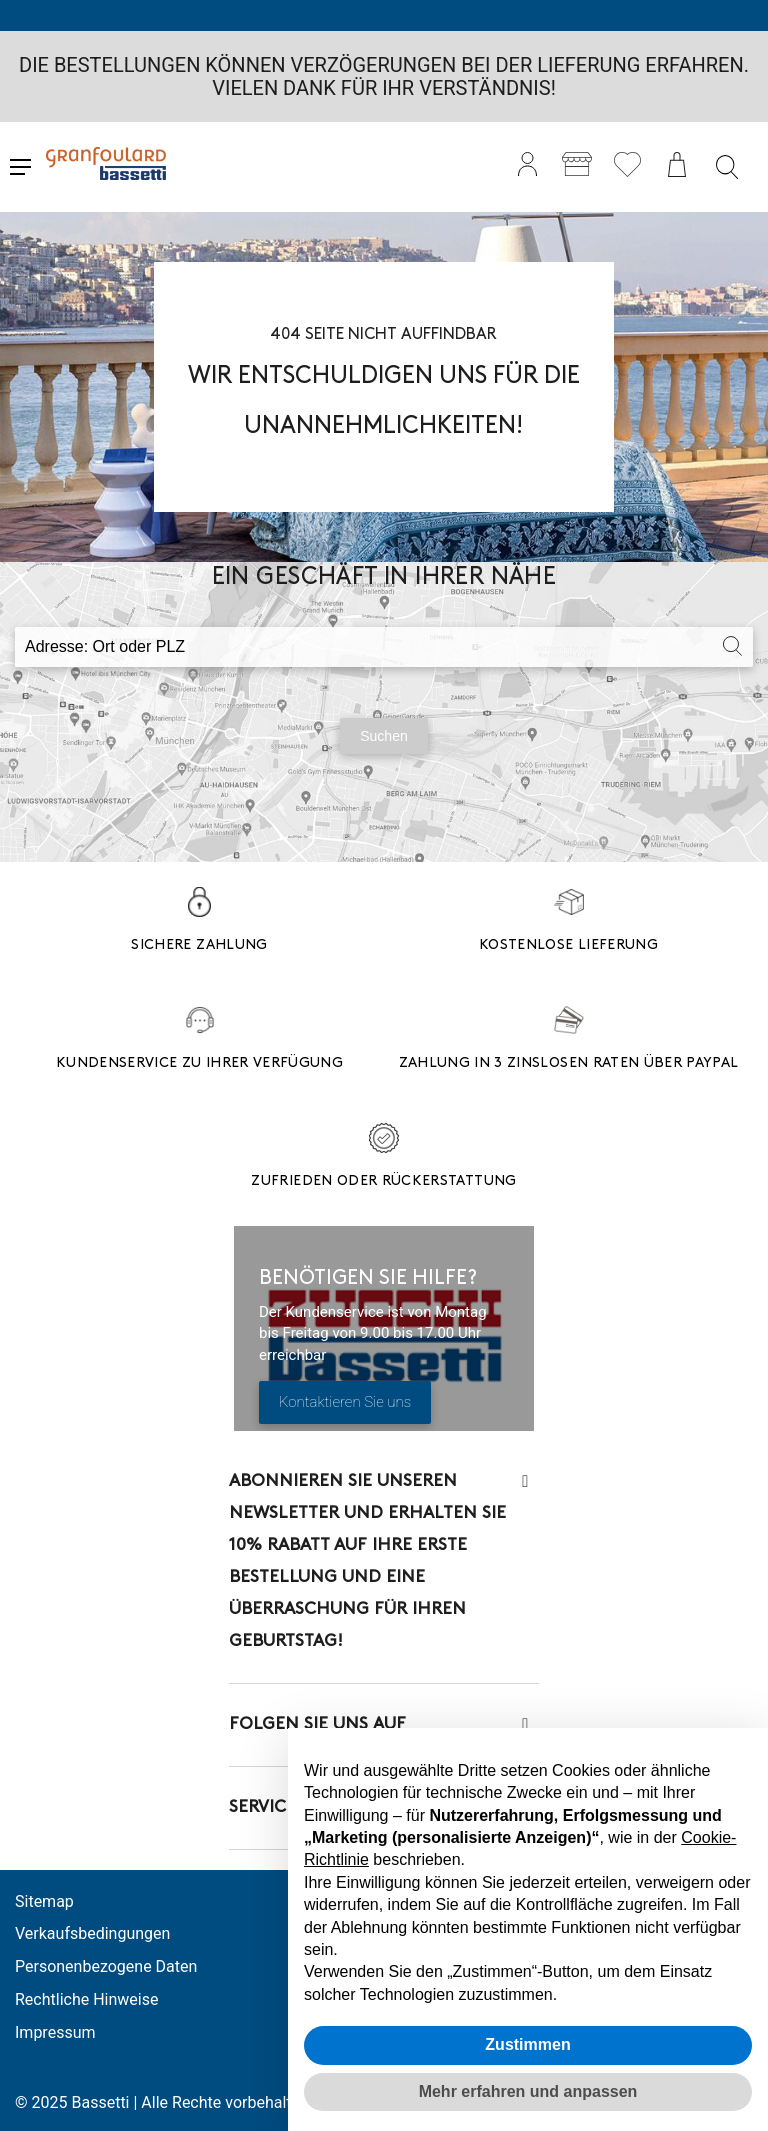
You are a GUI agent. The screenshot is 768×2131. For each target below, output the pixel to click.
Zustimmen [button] (527, 2044)
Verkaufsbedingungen (92, 1933)
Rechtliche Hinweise (86, 1999)
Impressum (55, 2032)
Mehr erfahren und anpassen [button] (528, 2091)
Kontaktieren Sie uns (345, 1402)
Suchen (383, 736)
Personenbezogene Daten (106, 1966)
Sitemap (44, 1901)
